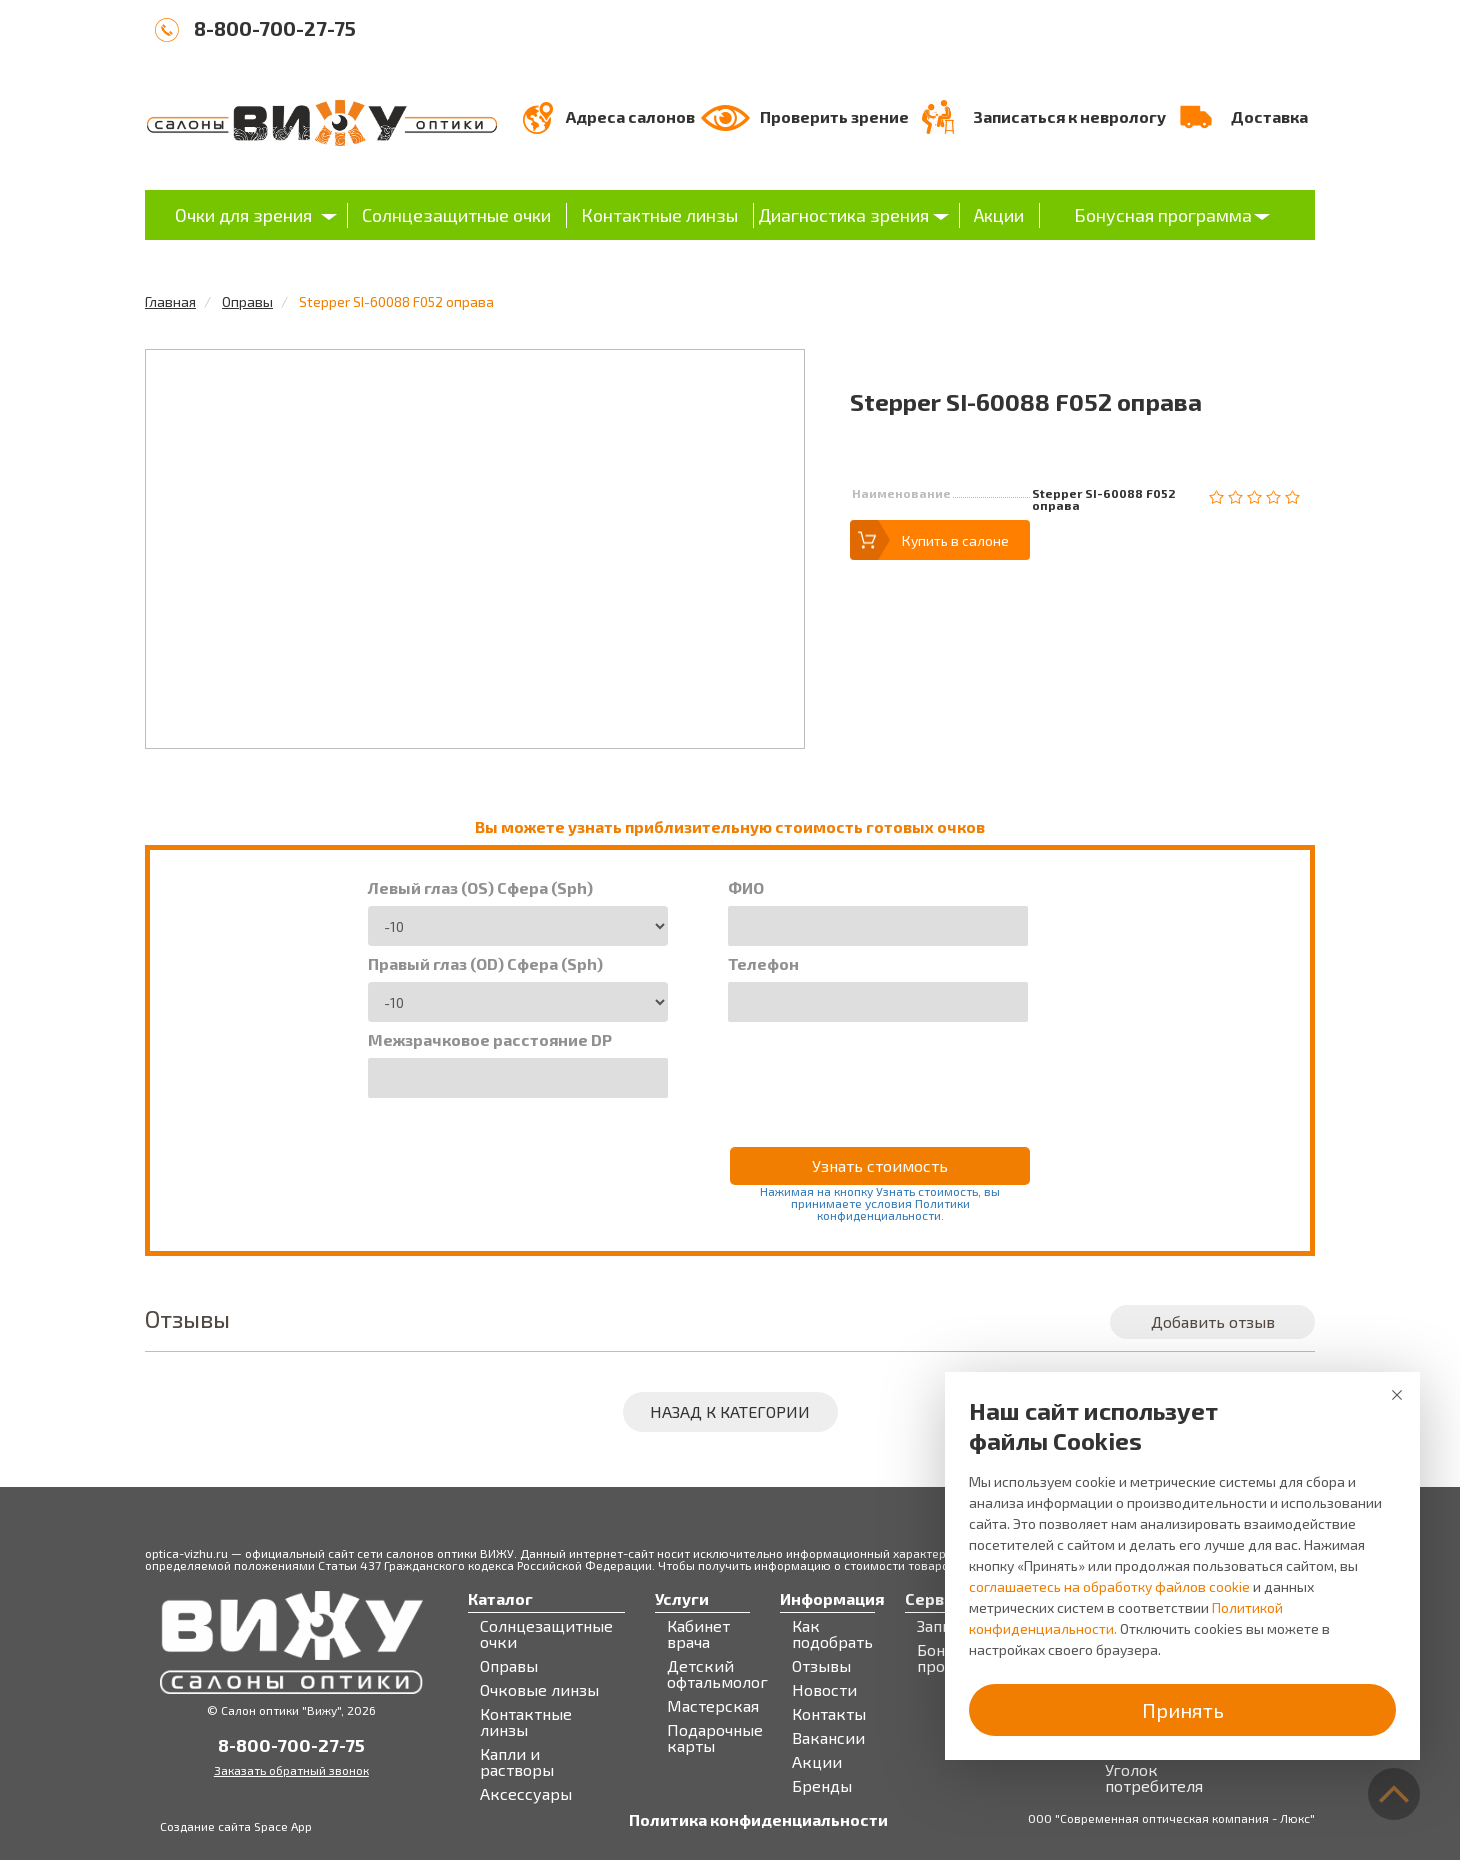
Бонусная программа (1163, 215)
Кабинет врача (698, 1634)
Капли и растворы (517, 1762)
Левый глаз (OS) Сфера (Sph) (480, 888)
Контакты (829, 1714)
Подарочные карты (715, 1738)
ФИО (746, 888)
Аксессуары (526, 1794)
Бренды (822, 1786)
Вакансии (828, 1738)
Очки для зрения (243, 215)
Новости (824, 1690)
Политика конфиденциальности (758, 1820)
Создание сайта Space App (236, 1826)
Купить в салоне (955, 540)
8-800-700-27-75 (275, 28)
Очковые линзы (539, 1690)
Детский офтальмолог (717, 1674)
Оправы (247, 301)
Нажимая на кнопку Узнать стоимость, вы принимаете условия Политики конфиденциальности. (880, 1203)
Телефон (763, 964)
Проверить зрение (834, 116)
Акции (999, 215)
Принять (1183, 1710)
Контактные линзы (659, 215)
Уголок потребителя (1154, 1778)
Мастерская (713, 1706)
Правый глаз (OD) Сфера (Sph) (485, 964)
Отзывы (821, 1666)
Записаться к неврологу (1069, 116)
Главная (170, 301)
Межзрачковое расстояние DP (490, 1040)
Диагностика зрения (843, 215)
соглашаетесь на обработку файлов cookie (1109, 1586)
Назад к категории (730, 1411)
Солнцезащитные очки (456, 215)
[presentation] (880, 1071)
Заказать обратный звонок (291, 1770)
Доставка (1269, 116)
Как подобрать (832, 1634)
